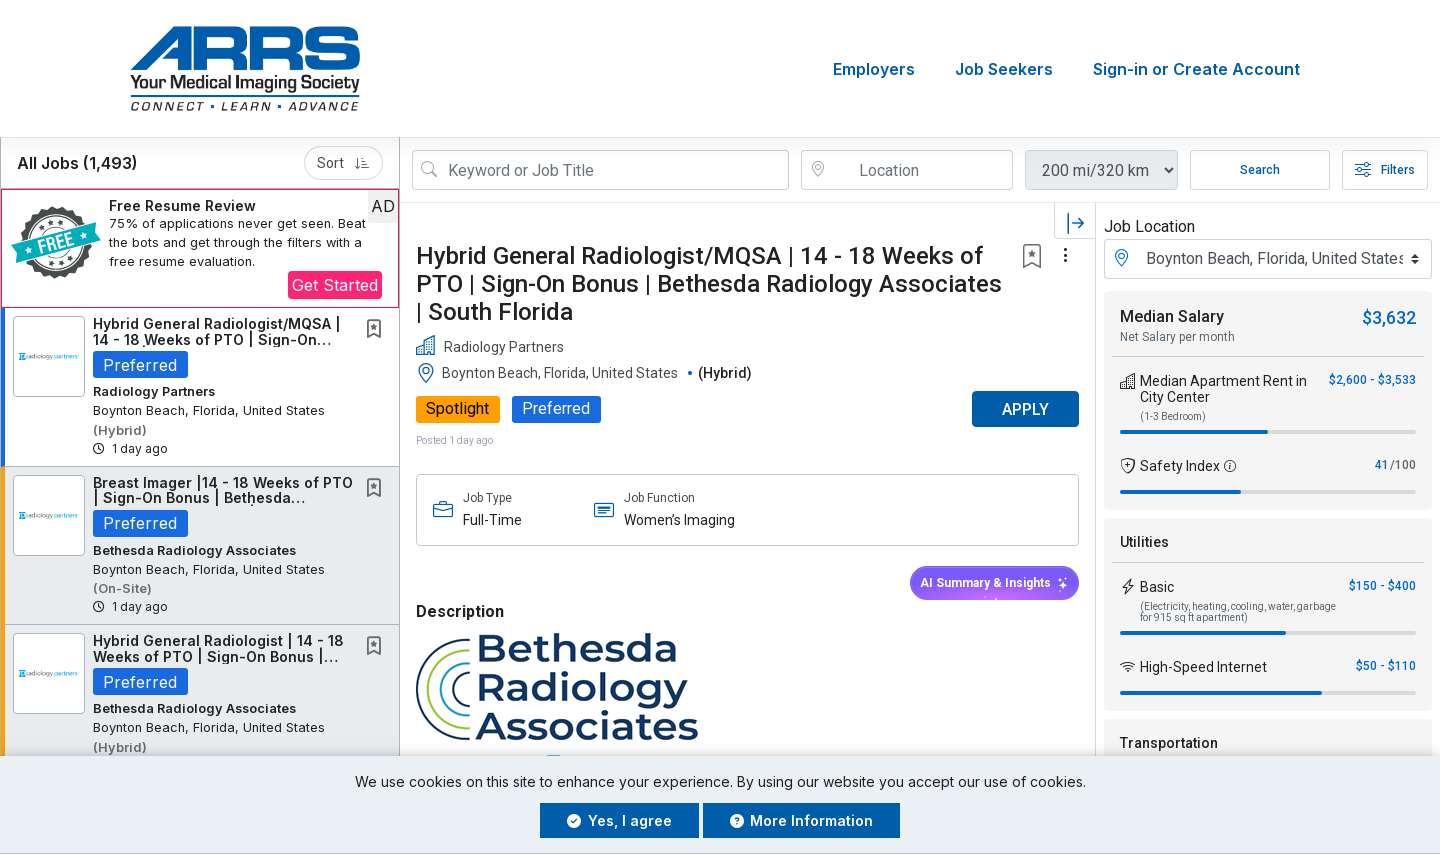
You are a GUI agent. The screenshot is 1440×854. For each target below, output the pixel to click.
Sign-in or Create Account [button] (1196, 69)
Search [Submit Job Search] (1260, 170)
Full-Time (492, 520)
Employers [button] (874, 69)
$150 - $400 (1382, 586)
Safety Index (1180, 466)
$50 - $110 (1386, 666)
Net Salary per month (1177, 337)
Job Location (1149, 226)
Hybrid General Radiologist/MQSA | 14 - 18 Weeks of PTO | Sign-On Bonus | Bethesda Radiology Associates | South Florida (709, 284)
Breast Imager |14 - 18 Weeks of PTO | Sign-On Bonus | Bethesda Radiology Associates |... (223, 498)
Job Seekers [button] (1004, 69)
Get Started (335, 285)
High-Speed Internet (1203, 667)
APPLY (1025, 409)
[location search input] (921, 170)
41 (1382, 465)
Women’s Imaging (679, 520)
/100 (1403, 465)
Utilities (1144, 542)
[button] (200, 248)
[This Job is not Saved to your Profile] (378, 330)
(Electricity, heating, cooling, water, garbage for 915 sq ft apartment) (1238, 612)
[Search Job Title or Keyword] (614, 170)
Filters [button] (1385, 170)
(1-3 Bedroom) (1173, 416)
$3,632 (1389, 317)
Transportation (1169, 743)
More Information (802, 820)
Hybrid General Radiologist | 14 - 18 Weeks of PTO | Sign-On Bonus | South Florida (218, 656)
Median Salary (1172, 316)
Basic (1157, 587)
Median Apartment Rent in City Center (1223, 389)
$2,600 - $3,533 (1372, 380)
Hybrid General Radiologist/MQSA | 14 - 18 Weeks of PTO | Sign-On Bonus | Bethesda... (217, 339)
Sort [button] (343, 163)
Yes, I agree (619, 820)
